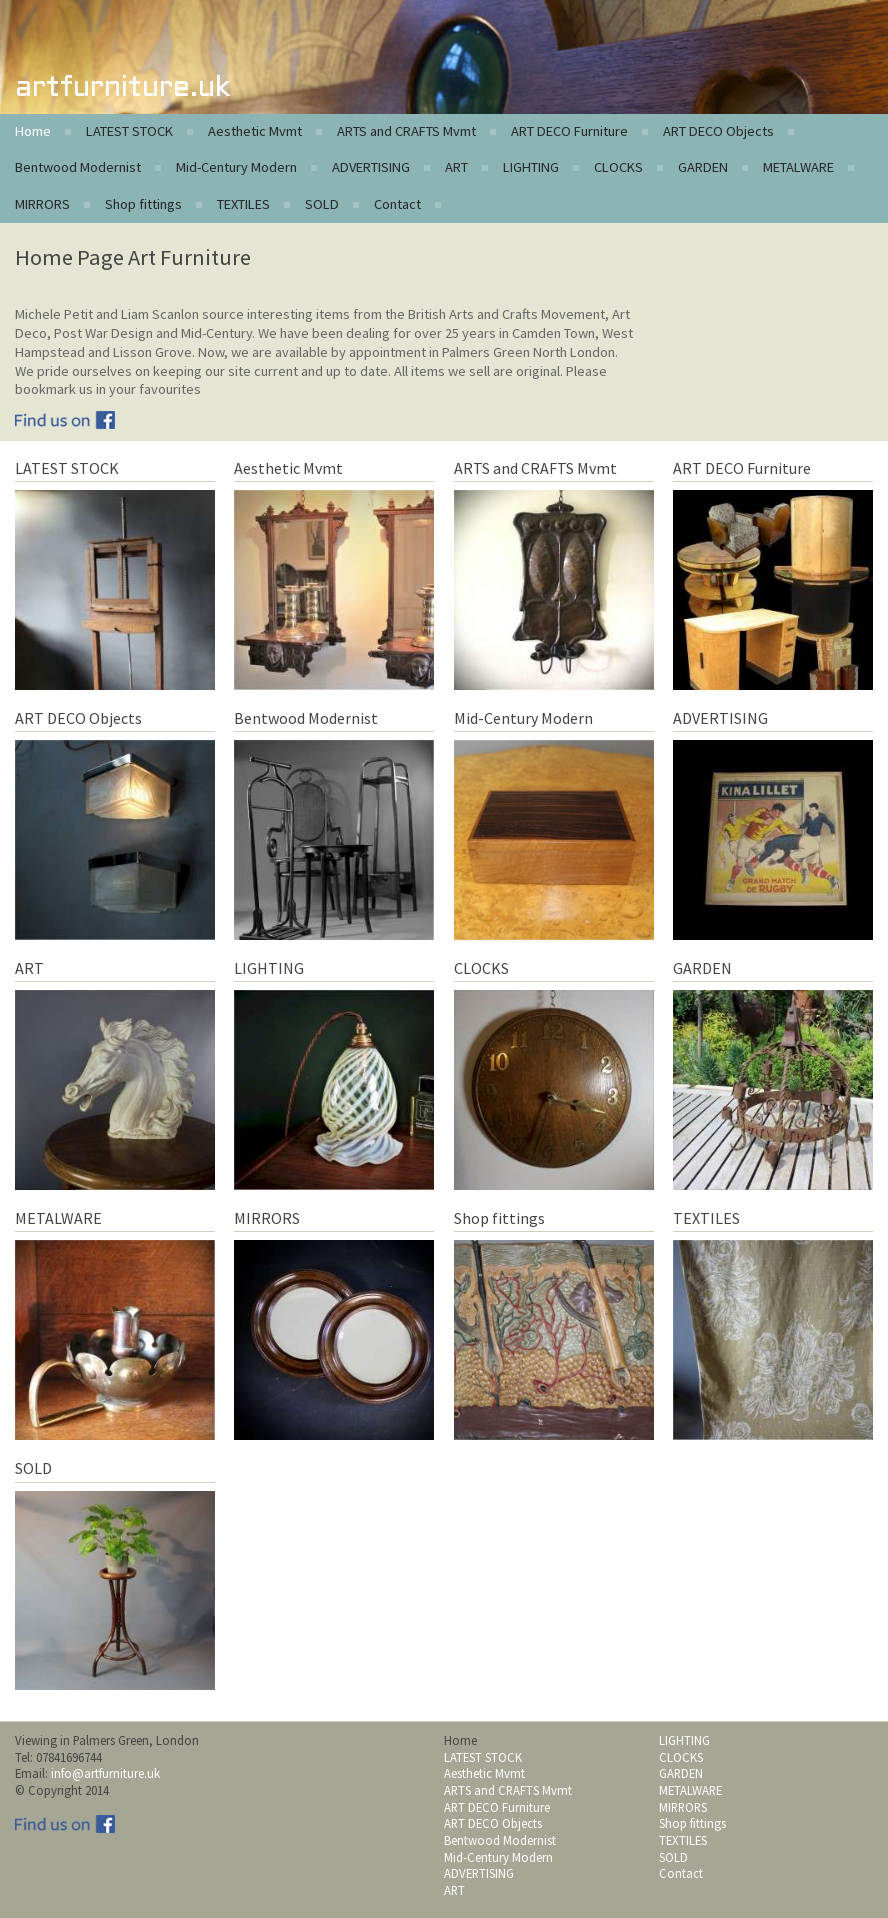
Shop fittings (143, 204)
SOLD (322, 204)
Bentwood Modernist (78, 167)
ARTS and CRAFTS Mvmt (406, 131)
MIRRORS (42, 204)
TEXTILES (243, 204)
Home (33, 131)
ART (456, 167)
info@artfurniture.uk (105, 1773)
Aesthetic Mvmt (255, 131)
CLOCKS (618, 167)
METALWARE (798, 167)
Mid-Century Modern (236, 167)
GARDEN (703, 167)
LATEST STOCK (129, 131)
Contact (397, 204)
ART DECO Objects (718, 131)
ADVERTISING (371, 167)
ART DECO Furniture (569, 131)
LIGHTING (531, 167)
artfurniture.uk (122, 88)
